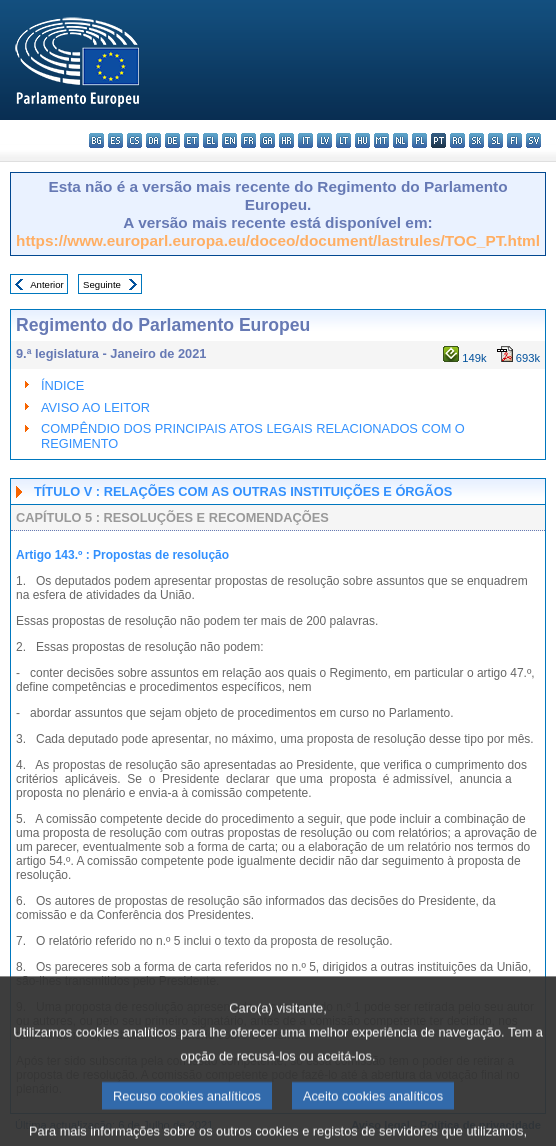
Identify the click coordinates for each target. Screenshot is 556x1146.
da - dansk (153, 140)
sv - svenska (533, 140)
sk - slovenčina (476, 140)
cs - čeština (134, 140)
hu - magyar (362, 140)
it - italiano (305, 140)
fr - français (248, 140)
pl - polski (419, 140)
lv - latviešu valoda (324, 140)
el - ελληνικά (210, 140)
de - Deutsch (172, 140)
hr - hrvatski (286, 140)
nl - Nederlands (400, 140)
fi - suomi (514, 140)
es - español (115, 140)
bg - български (96, 140)
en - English (229, 140)
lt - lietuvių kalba (343, 140)
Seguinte (102, 284)
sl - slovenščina (495, 140)
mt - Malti (381, 140)
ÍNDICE (62, 385)
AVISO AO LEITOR (95, 407)
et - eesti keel (191, 140)
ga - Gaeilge (267, 140)
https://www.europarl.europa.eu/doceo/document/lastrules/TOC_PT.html (278, 240)
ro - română (457, 140)
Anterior (47, 284)
